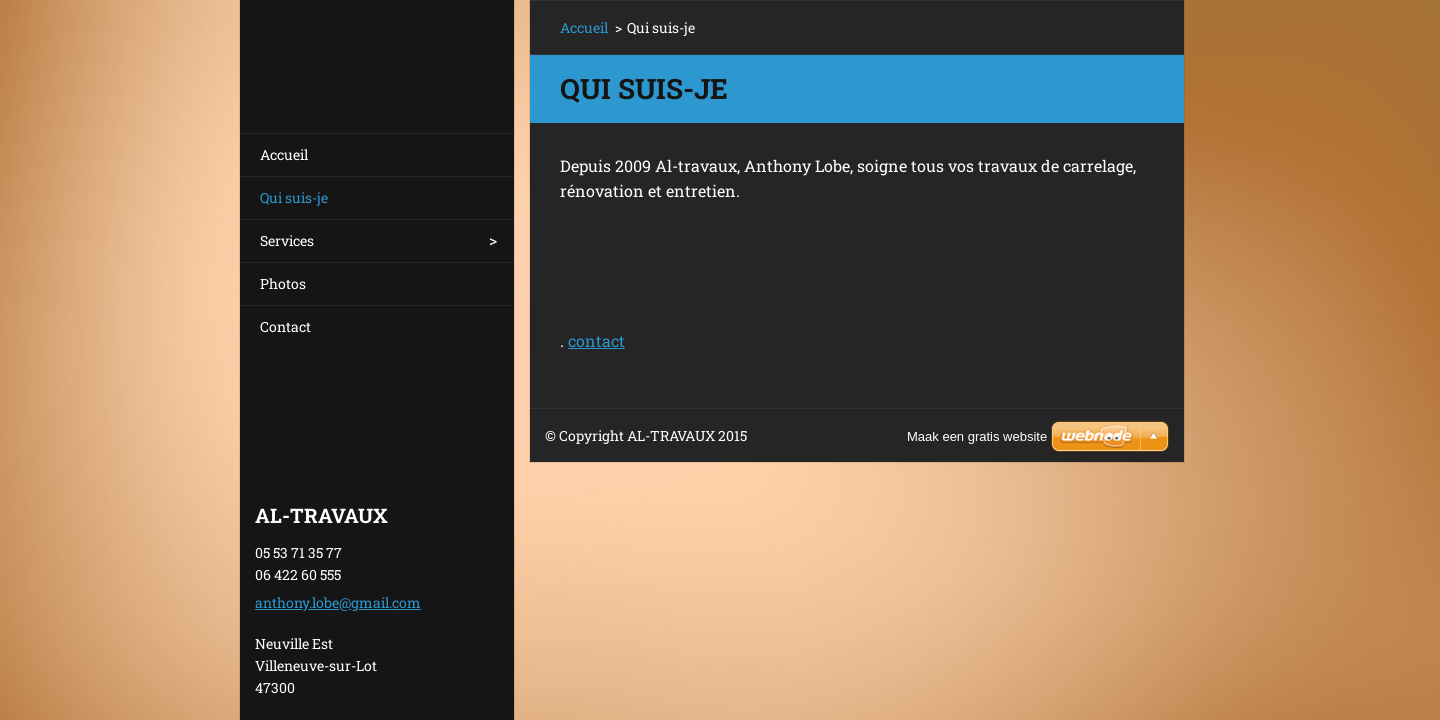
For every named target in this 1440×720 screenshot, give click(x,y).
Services (287, 240)
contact (596, 340)
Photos (283, 283)
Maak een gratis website (977, 436)
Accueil (284, 154)
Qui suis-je (294, 197)
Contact (285, 326)
